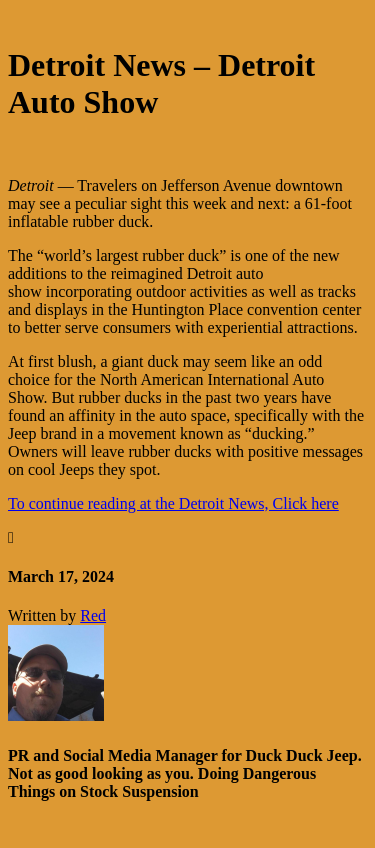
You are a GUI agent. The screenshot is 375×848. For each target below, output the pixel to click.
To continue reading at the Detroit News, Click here (173, 503)
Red (93, 615)
